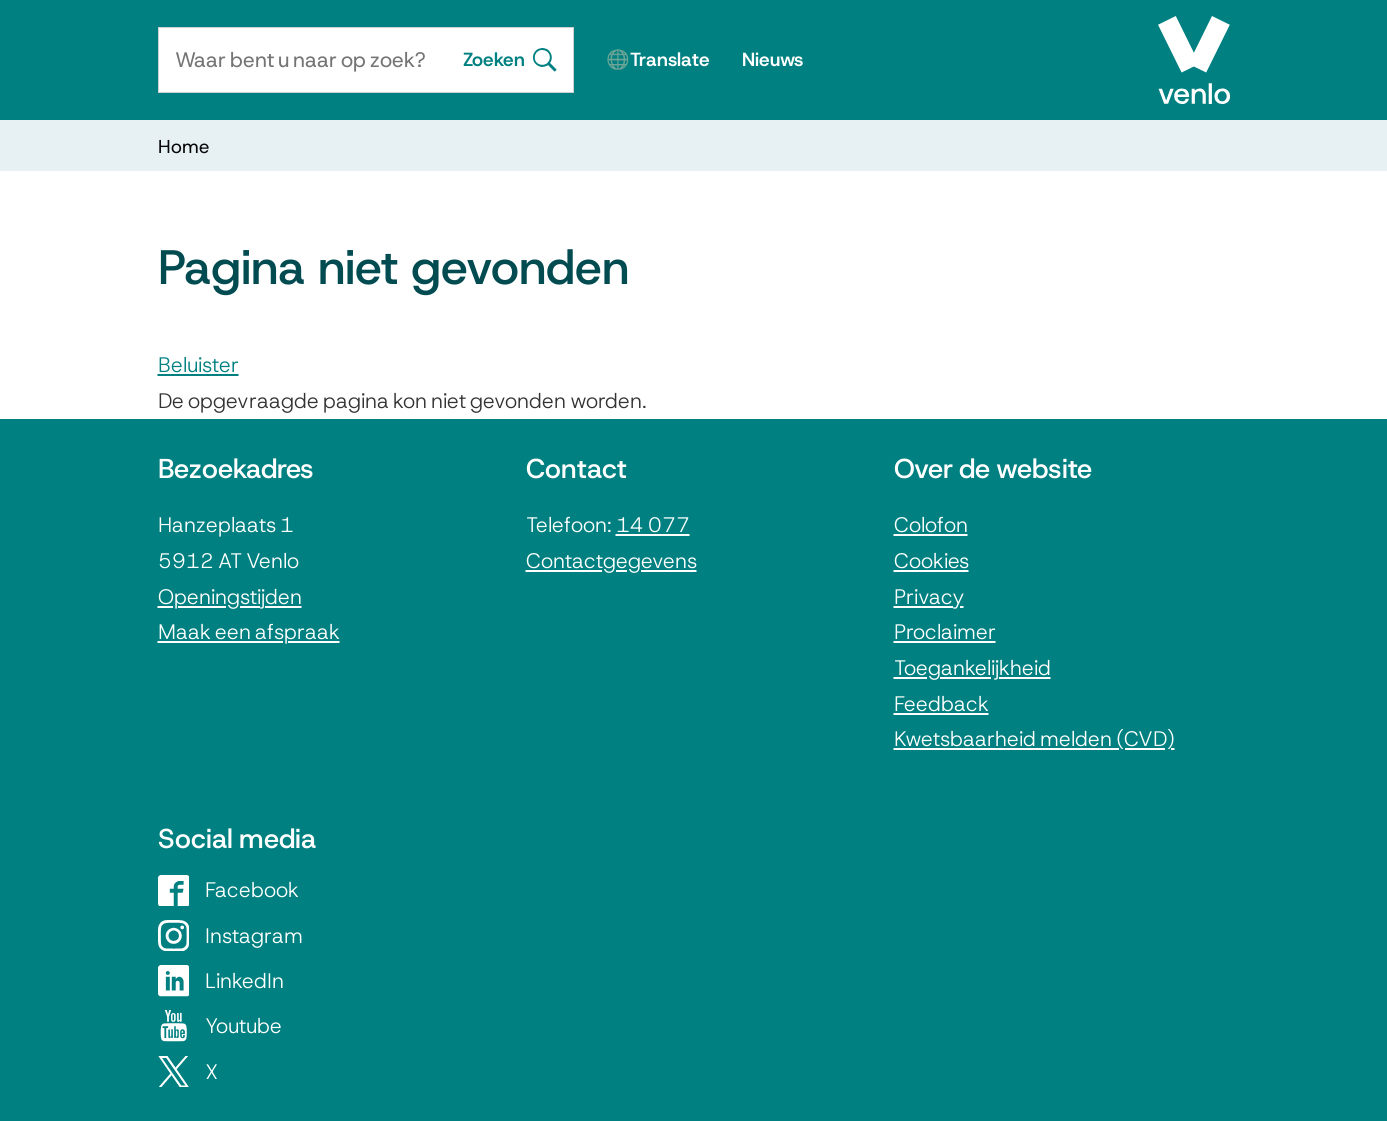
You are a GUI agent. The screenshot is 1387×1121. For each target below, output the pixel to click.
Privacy (929, 596)
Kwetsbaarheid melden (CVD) (1034, 738)
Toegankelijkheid (972, 667)
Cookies (931, 560)
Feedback (941, 703)
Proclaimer (945, 631)
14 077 (653, 524)
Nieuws (772, 59)
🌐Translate (658, 59)
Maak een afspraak (249, 631)
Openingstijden (230, 596)
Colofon (931, 524)
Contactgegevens (611, 560)
